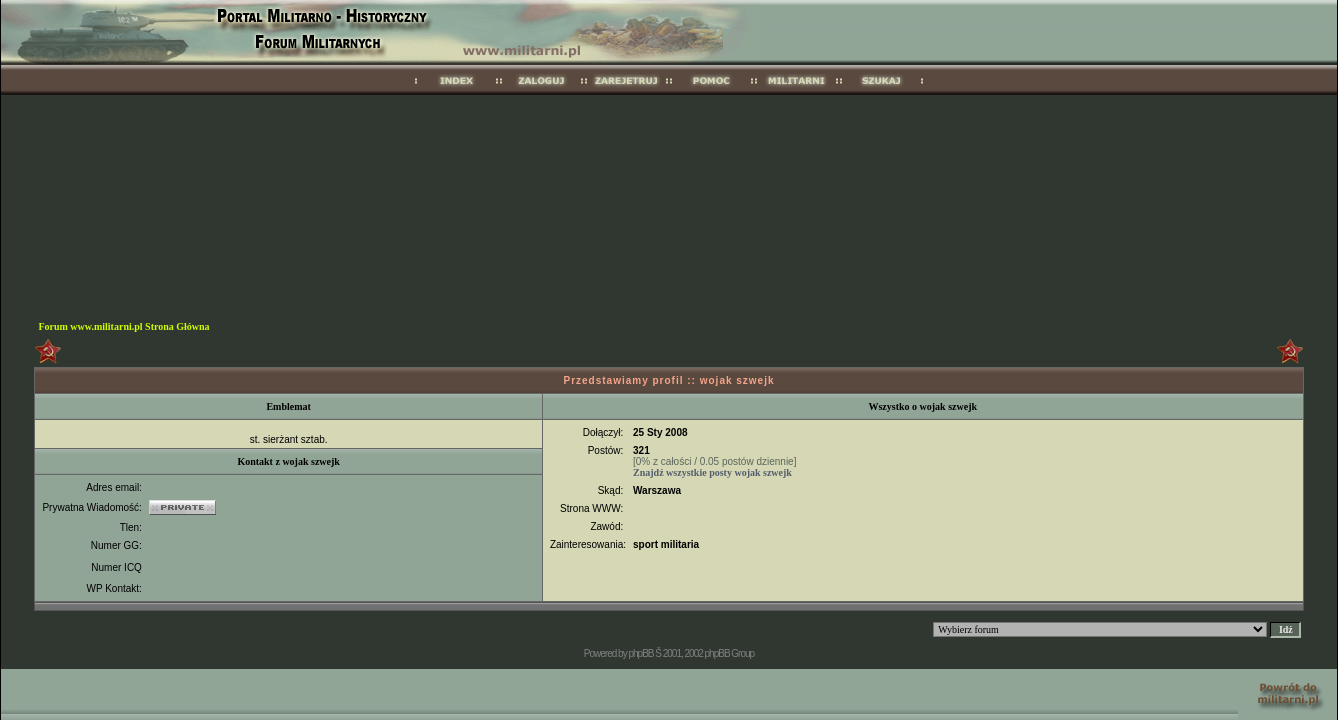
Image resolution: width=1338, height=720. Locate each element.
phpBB (640, 653)
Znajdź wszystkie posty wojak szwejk (712, 472)
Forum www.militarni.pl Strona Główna (123, 326)
